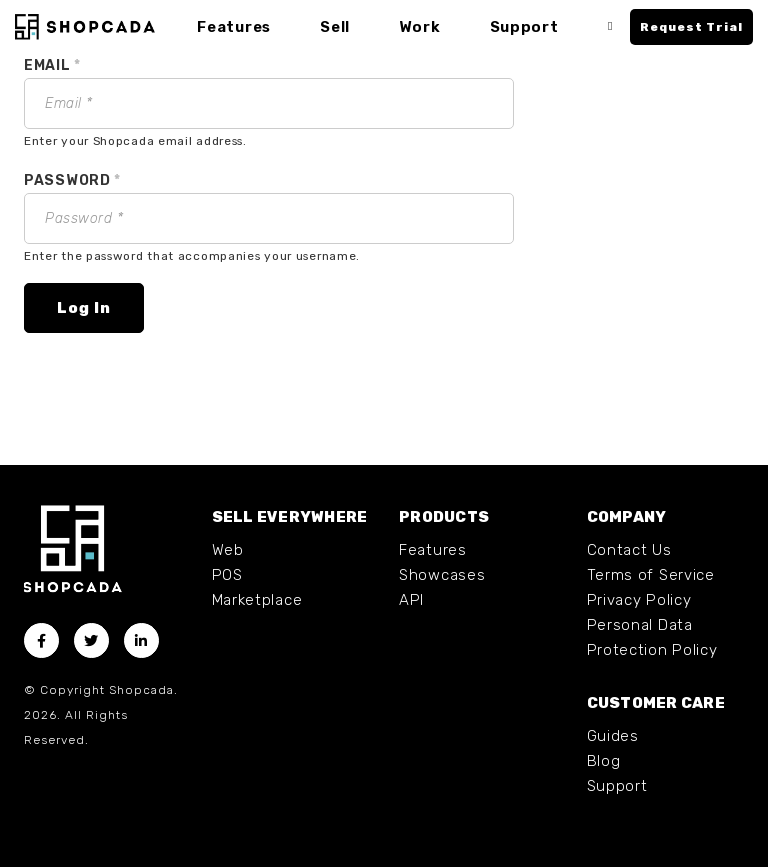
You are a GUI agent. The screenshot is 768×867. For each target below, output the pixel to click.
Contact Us (629, 550)
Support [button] (524, 27)
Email (52, 65)
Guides (613, 736)
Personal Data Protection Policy (652, 637)
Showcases (442, 575)
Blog (604, 761)
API (411, 600)
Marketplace (257, 600)
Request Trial (691, 27)
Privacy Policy (639, 600)
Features (433, 550)
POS (227, 575)
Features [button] (234, 27)
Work (419, 27)
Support (617, 786)
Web (228, 550)
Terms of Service (651, 575)
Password (72, 180)
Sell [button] (335, 27)
